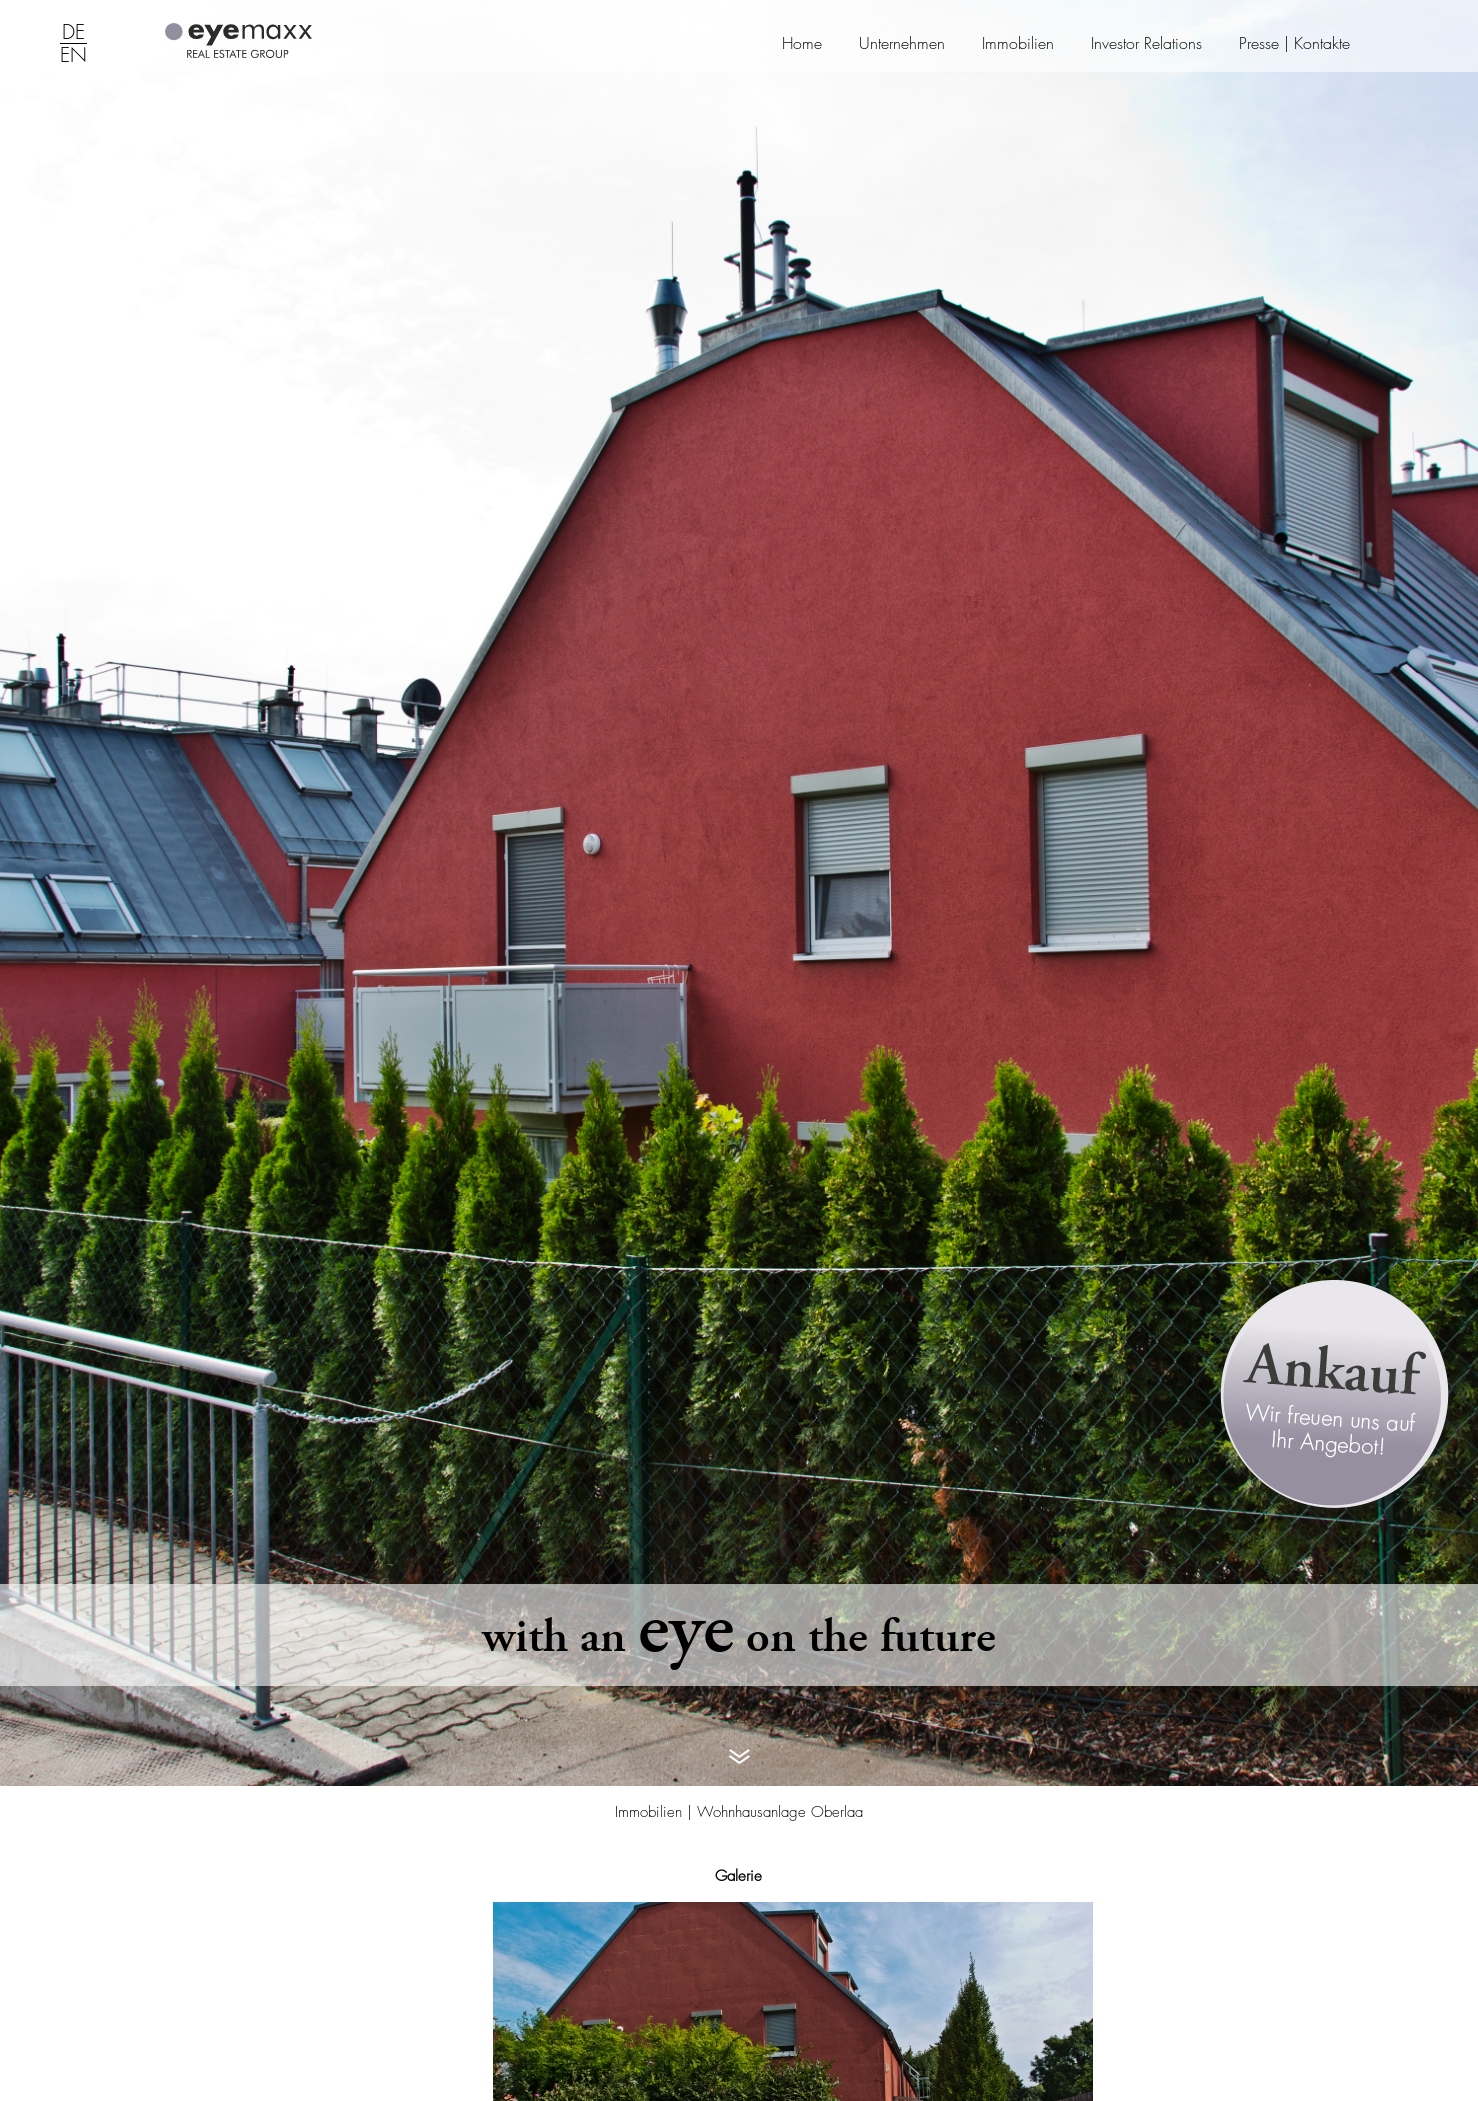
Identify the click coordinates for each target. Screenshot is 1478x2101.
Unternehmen (902, 43)
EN (73, 56)
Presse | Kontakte (1294, 43)
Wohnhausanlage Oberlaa (780, 1812)
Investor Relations (1146, 43)
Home (802, 43)
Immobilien (1018, 43)
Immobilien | (656, 1812)
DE (73, 33)
